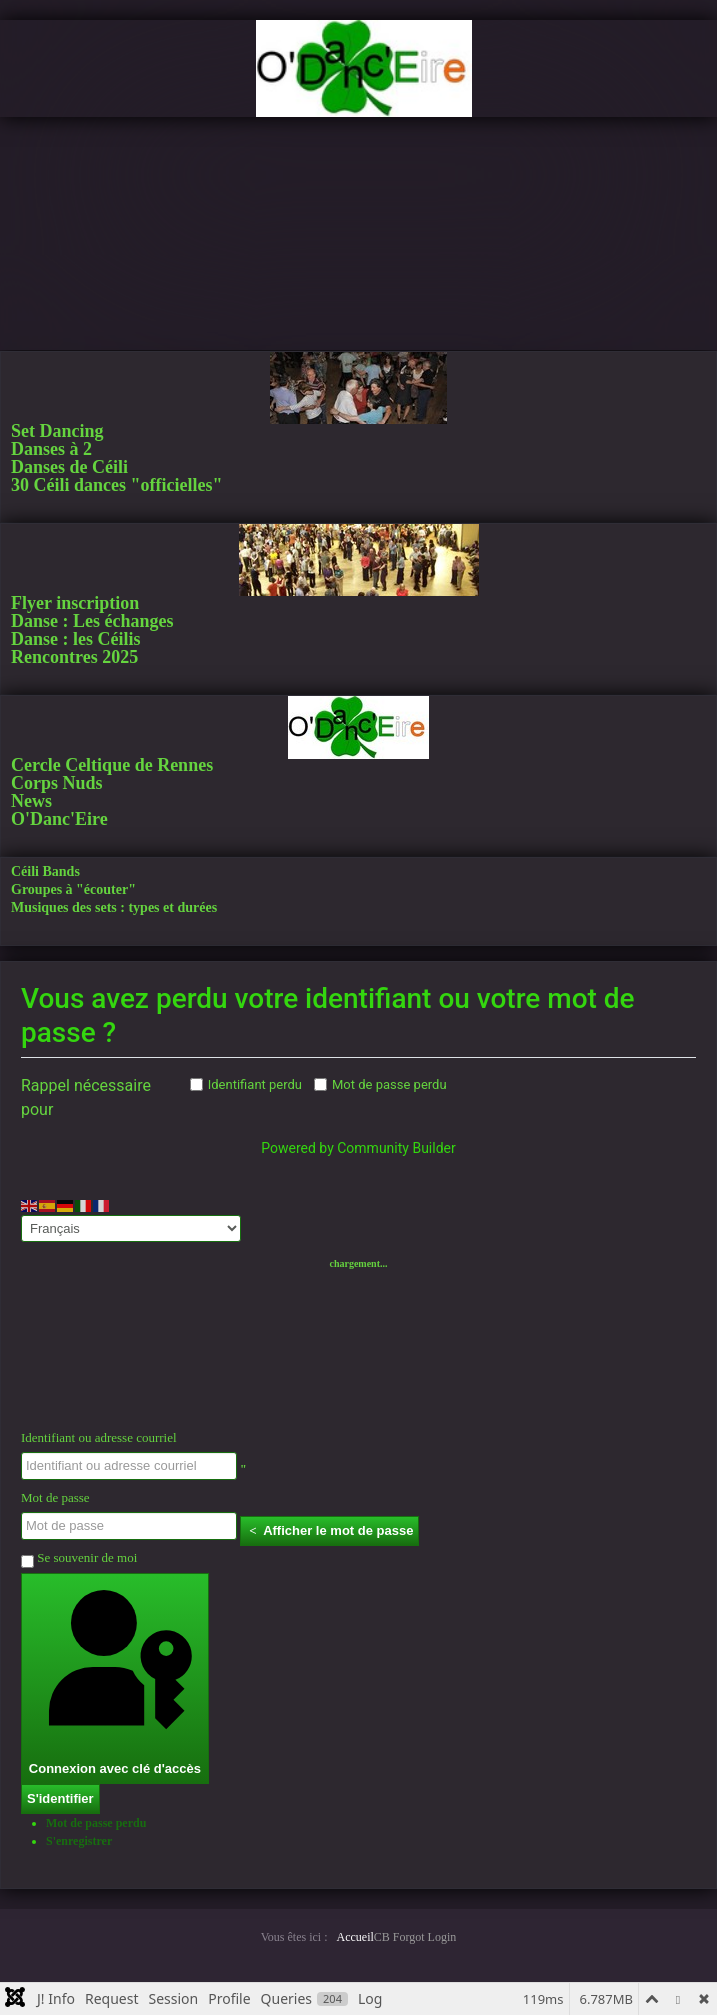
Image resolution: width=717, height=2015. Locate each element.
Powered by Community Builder (358, 1148)
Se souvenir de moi (79, 1559)
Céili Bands (45, 871)
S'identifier (60, 1798)
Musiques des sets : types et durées (114, 907)
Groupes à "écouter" (73, 889)
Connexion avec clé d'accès (115, 1677)
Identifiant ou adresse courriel (99, 1437)
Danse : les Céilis (76, 639)
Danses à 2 (51, 449)
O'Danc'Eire (59, 819)
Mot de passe (55, 1497)
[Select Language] (131, 1228)
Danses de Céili (69, 467)
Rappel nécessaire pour (86, 1097)
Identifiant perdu (255, 1084)
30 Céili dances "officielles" (116, 485)
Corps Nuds (57, 783)
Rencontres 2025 (74, 657)
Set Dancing (57, 431)
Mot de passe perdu (389, 1084)
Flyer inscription (75, 603)
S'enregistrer (79, 1841)
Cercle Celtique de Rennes (112, 765)
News (31, 801)
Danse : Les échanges (92, 621)
